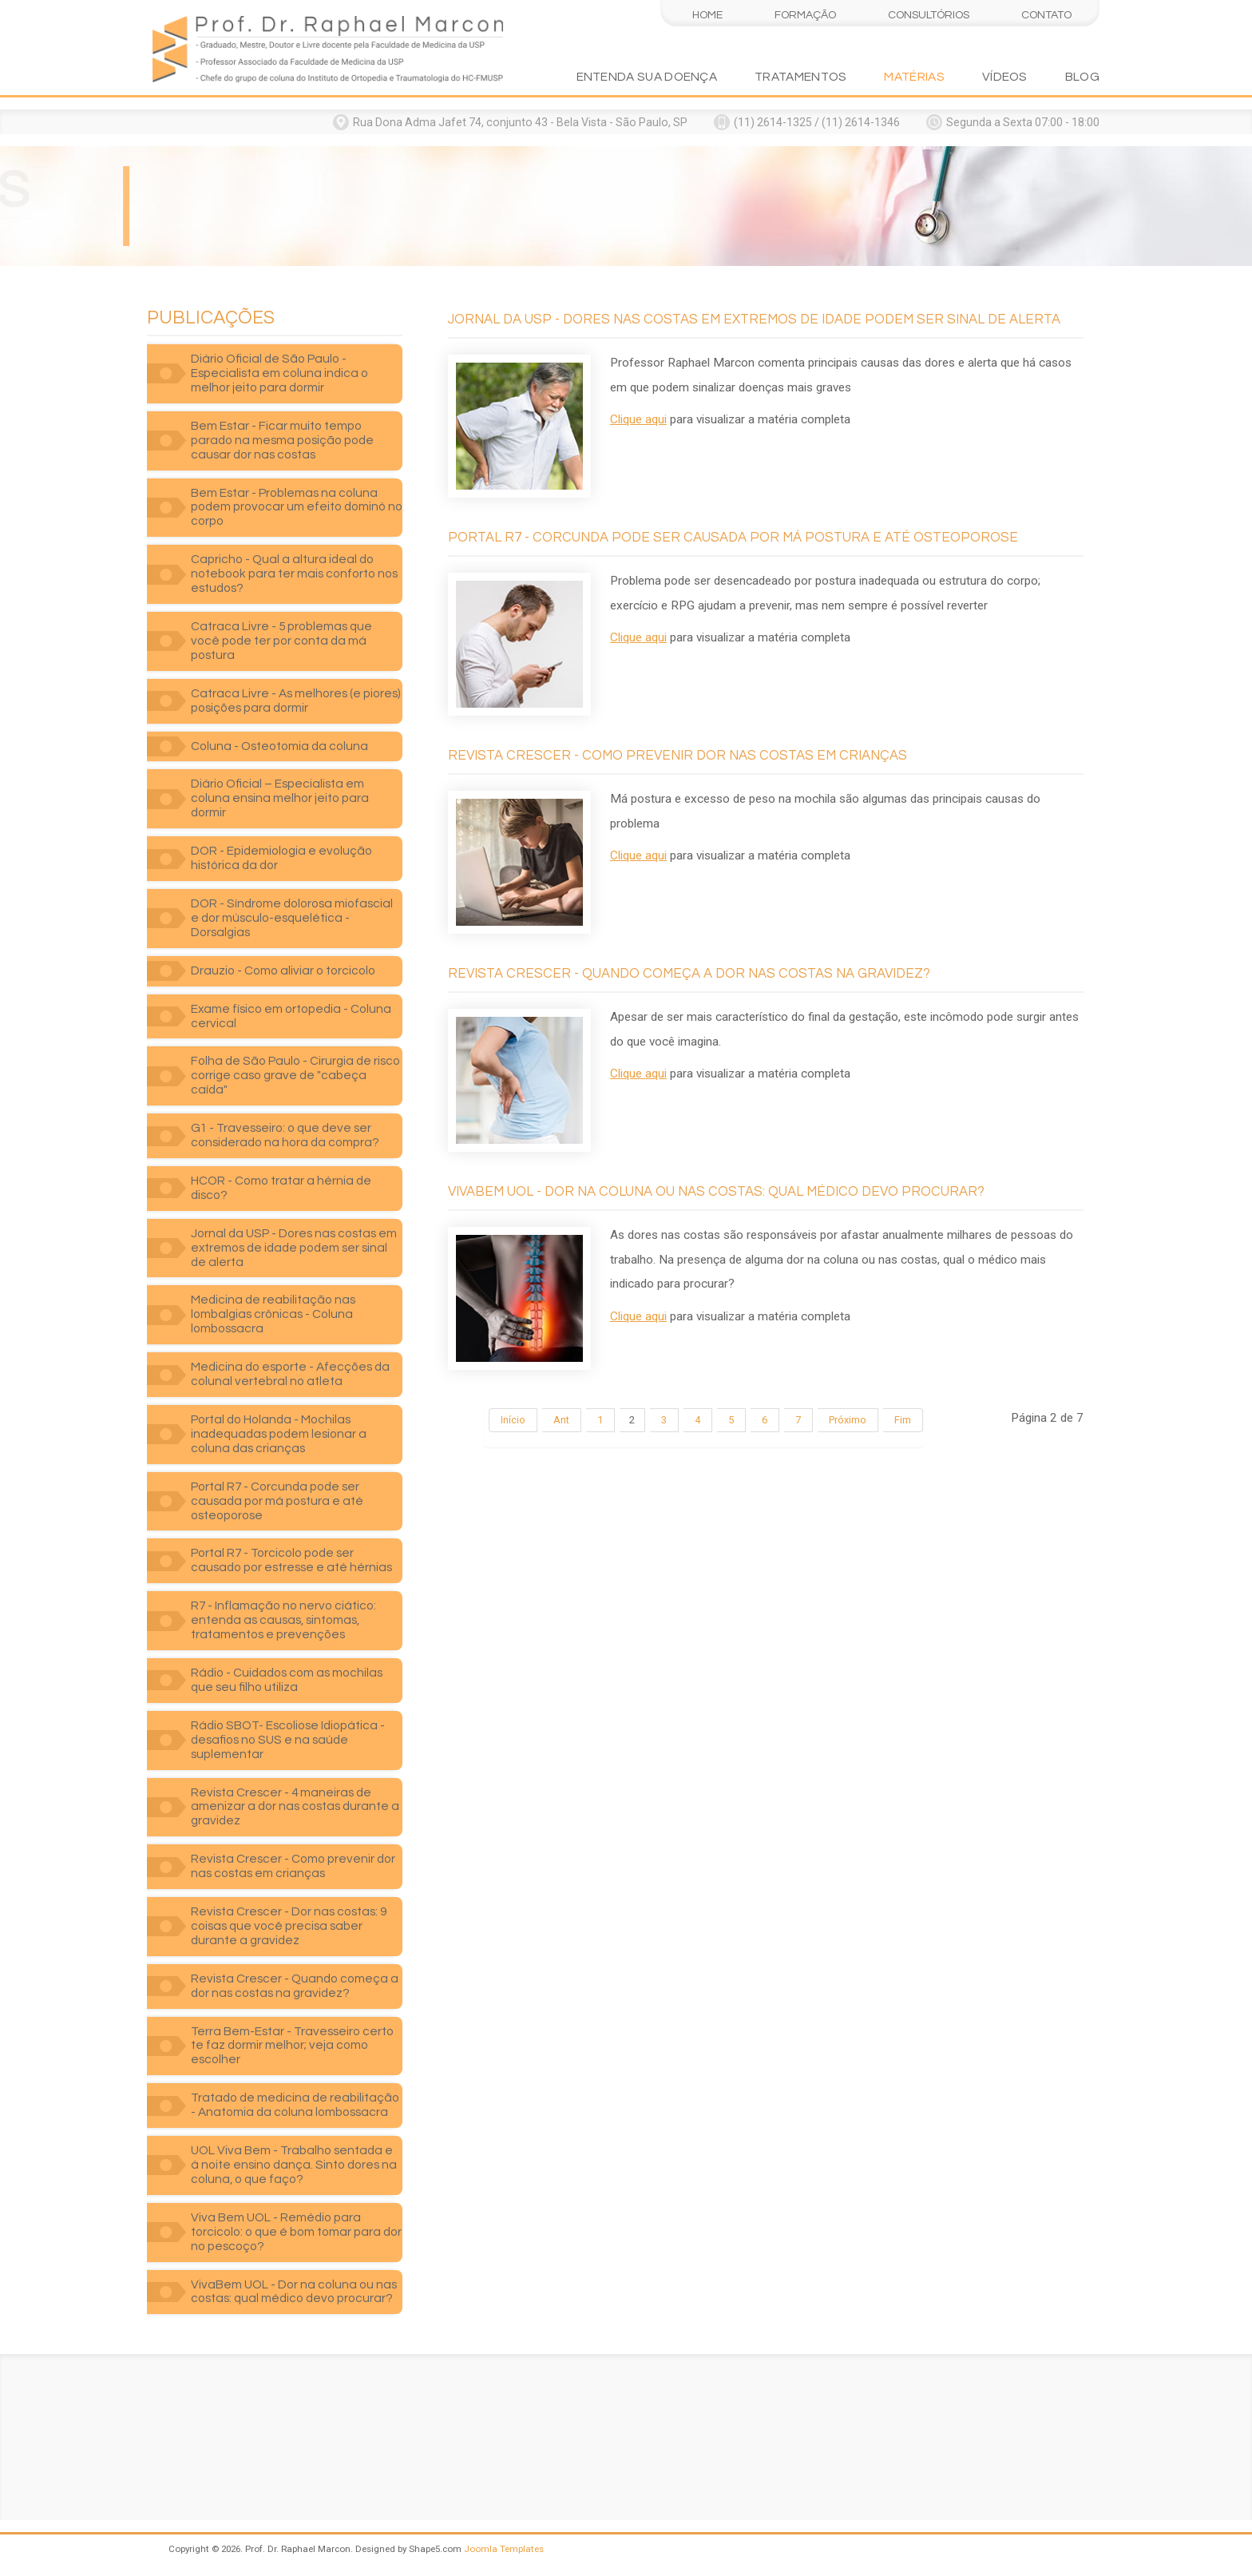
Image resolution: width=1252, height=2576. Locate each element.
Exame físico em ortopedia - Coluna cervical (291, 1016)
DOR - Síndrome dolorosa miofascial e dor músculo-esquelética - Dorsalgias (292, 918)
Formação (805, 15)
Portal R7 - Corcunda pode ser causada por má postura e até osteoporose (277, 1501)
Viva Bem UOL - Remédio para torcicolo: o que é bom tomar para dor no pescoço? (296, 2232)
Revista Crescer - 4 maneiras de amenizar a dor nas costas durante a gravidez (295, 1807)
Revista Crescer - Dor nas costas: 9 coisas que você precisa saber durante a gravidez (288, 1926)
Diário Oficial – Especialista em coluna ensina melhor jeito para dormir (280, 798)
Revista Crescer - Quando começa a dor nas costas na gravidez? (294, 1985)
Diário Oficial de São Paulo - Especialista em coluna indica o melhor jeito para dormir (279, 373)
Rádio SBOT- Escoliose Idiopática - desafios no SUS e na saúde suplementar (288, 1739)
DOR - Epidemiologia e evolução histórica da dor (281, 857)
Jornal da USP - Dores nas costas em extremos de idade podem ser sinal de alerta (294, 1247)
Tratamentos (800, 76)
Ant (561, 1420)
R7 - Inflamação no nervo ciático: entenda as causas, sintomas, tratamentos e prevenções (283, 1620)
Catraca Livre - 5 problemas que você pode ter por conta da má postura (281, 640)
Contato (1046, 15)
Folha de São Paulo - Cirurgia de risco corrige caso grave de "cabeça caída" (295, 1075)
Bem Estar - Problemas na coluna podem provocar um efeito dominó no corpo (296, 507)
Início (513, 1420)
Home (707, 15)
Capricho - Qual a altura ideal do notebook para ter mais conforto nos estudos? (294, 573)
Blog (1082, 76)
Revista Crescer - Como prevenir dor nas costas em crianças (293, 1865)
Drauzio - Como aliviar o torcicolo (283, 970)
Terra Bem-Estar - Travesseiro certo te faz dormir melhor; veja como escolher (292, 2045)
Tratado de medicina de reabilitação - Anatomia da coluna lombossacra (295, 2104)
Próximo (847, 1420)
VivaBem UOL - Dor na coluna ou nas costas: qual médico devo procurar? (294, 2291)
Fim (902, 1420)
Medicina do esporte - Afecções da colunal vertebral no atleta (290, 1373)
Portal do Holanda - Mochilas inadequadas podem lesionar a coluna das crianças (278, 1434)
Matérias (914, 76)
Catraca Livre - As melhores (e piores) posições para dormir (296, 700)
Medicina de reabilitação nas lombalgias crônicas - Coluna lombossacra (273, 1314)
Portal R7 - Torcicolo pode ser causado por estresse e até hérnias (291, 1560)
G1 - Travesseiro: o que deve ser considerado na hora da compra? (285, 1135)
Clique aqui (638, 419)
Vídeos (1005, 76)
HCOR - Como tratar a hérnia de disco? (281, 1187)
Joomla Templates (504, 2548)
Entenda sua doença (647, 76)
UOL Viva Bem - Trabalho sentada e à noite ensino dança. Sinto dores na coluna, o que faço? (294, 2164)
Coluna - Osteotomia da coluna (279, 746)
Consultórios (928, 15)
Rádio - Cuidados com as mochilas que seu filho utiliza (286, 1679)
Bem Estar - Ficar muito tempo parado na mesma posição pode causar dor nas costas (282, 440)
